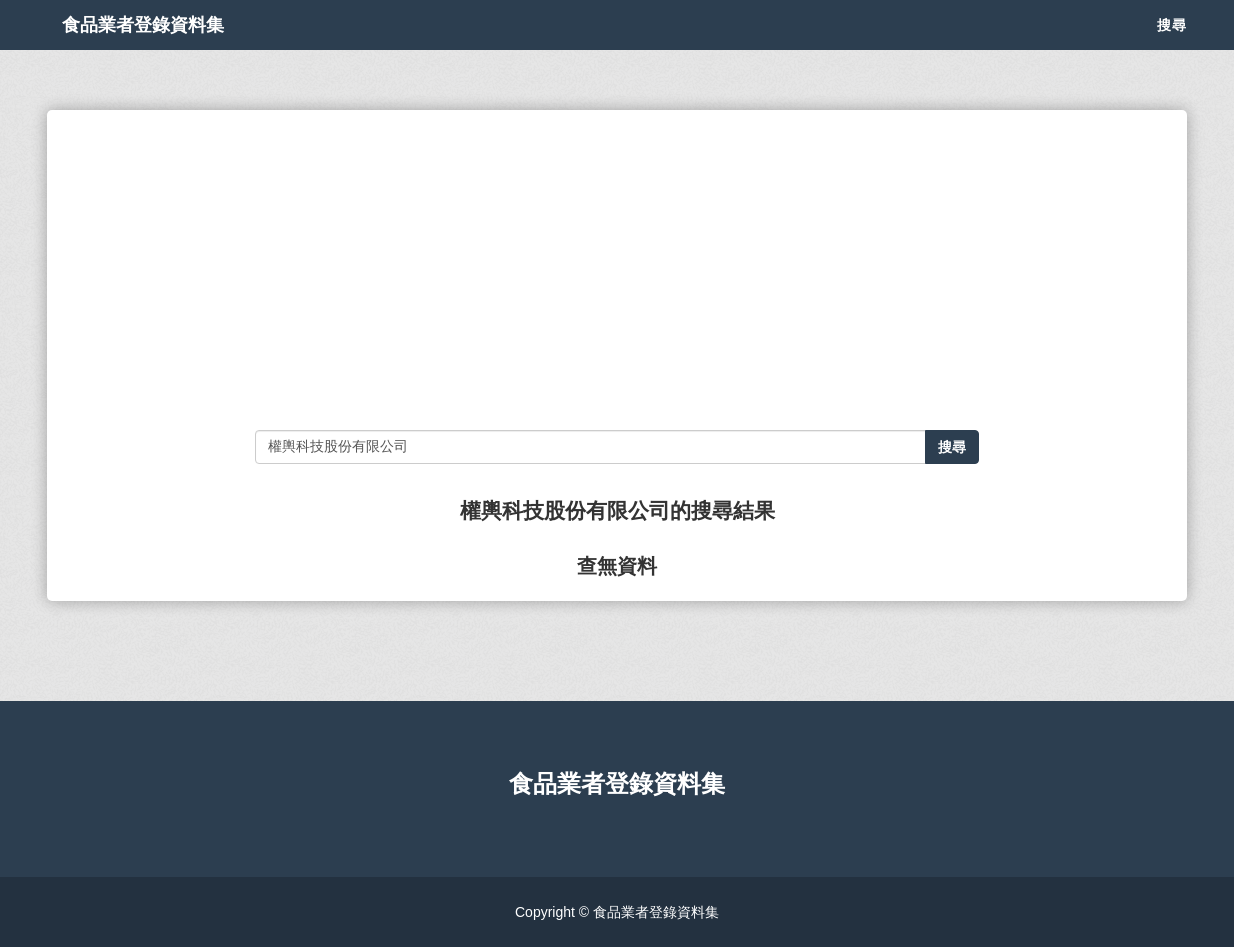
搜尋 (1172, 50)
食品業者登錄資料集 (173, 50)
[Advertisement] (616, 270)
